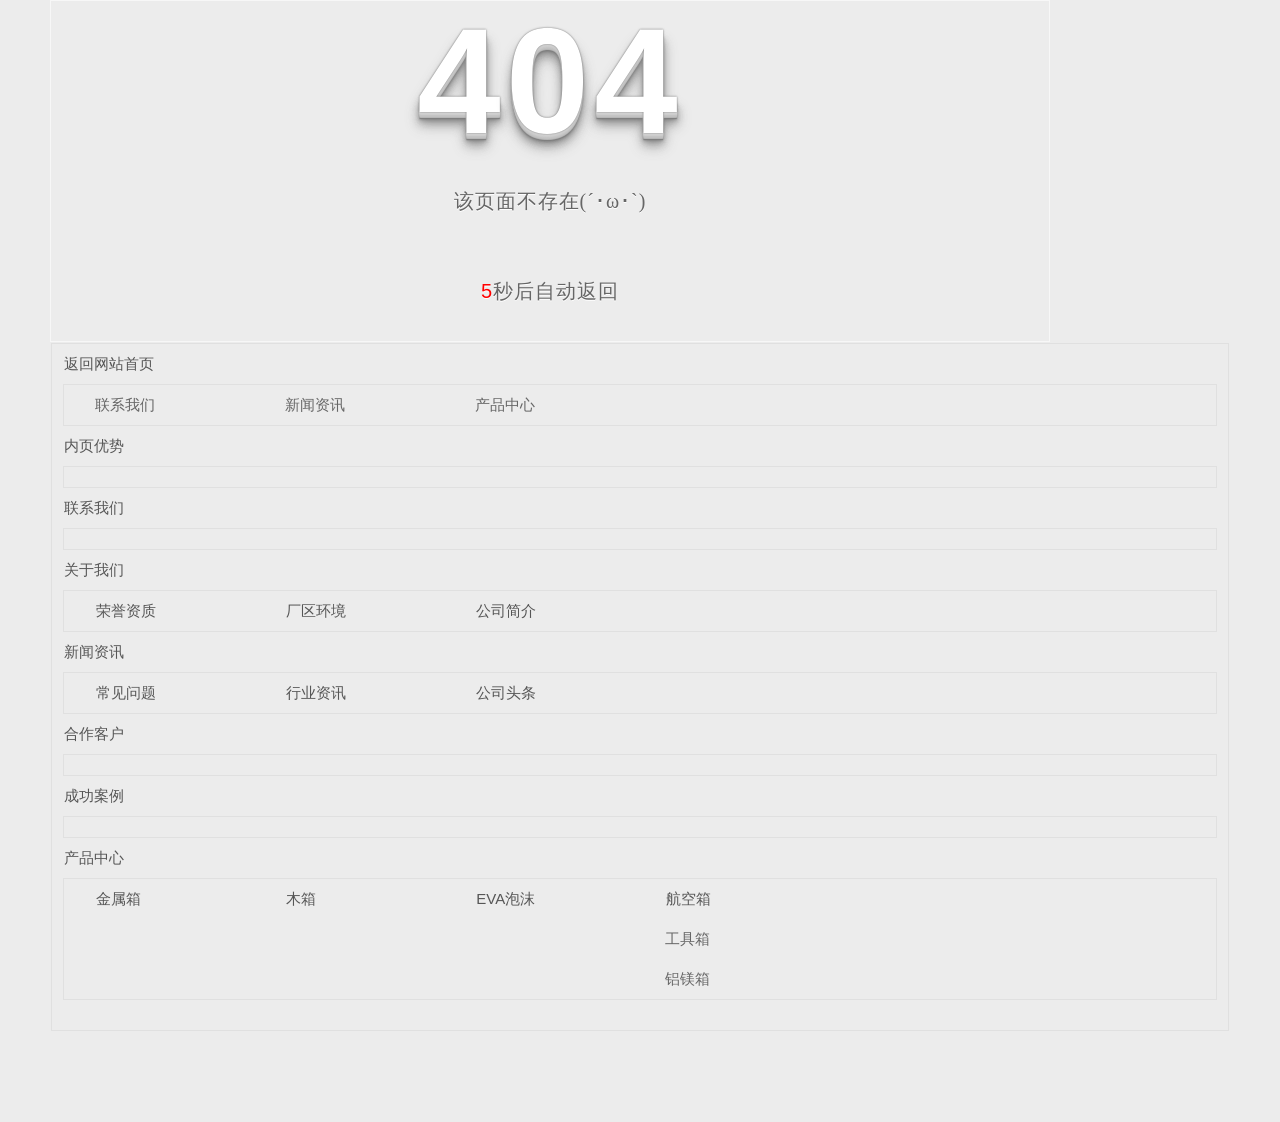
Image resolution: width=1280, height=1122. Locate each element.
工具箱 (687, 938)
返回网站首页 (109, 363)
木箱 (301, 898)
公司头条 (506, 692)
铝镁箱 (687, 978)
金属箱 (118, 898)
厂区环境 (316, 610)
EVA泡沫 (505, 898)
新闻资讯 (315, 404)
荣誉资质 (126, 610)
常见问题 (126, 692)
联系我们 (125, 404)
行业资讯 (316, 692)
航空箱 (688, 898)
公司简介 (506, 610)
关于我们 (94, 569)
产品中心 (505, 404)
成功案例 (94, 795)
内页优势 (94, 445)
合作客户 (94, 733)
